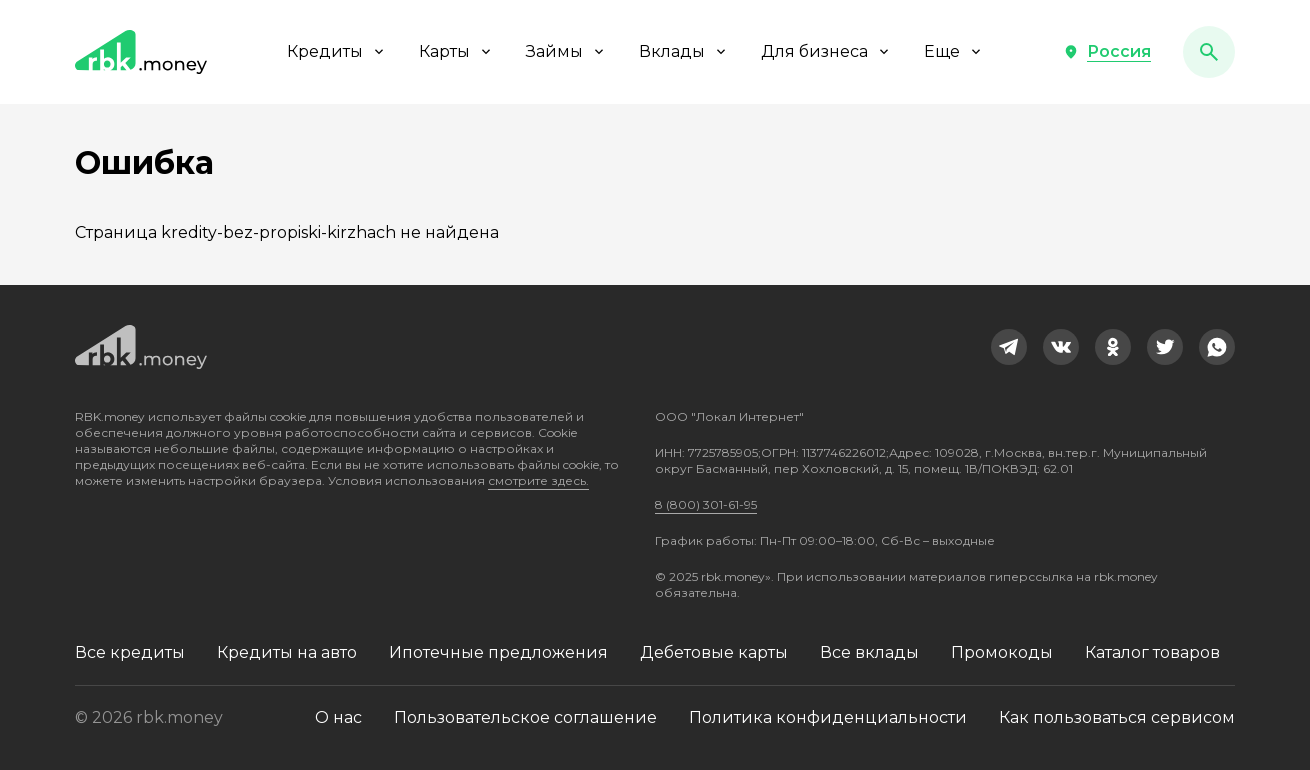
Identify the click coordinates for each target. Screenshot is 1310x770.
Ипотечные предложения (498, 652)
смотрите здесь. (538, 480)
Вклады (684, 51)
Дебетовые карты (714, 652)
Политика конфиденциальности (828, 717)
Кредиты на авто (287, 652)
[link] (1009, 347)
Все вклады (869, 652)
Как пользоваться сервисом (1117, 717)
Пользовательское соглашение (525, 717)
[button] (1107, 52)
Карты (456, 51)
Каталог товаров (1152, 652)
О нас (338, 717)
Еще (954, 51)
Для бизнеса (826, 51)
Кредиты (337, 51)
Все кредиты (130, 652)
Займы (566, 51)
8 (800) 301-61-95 (706, 504)
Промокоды (1002, 652)
